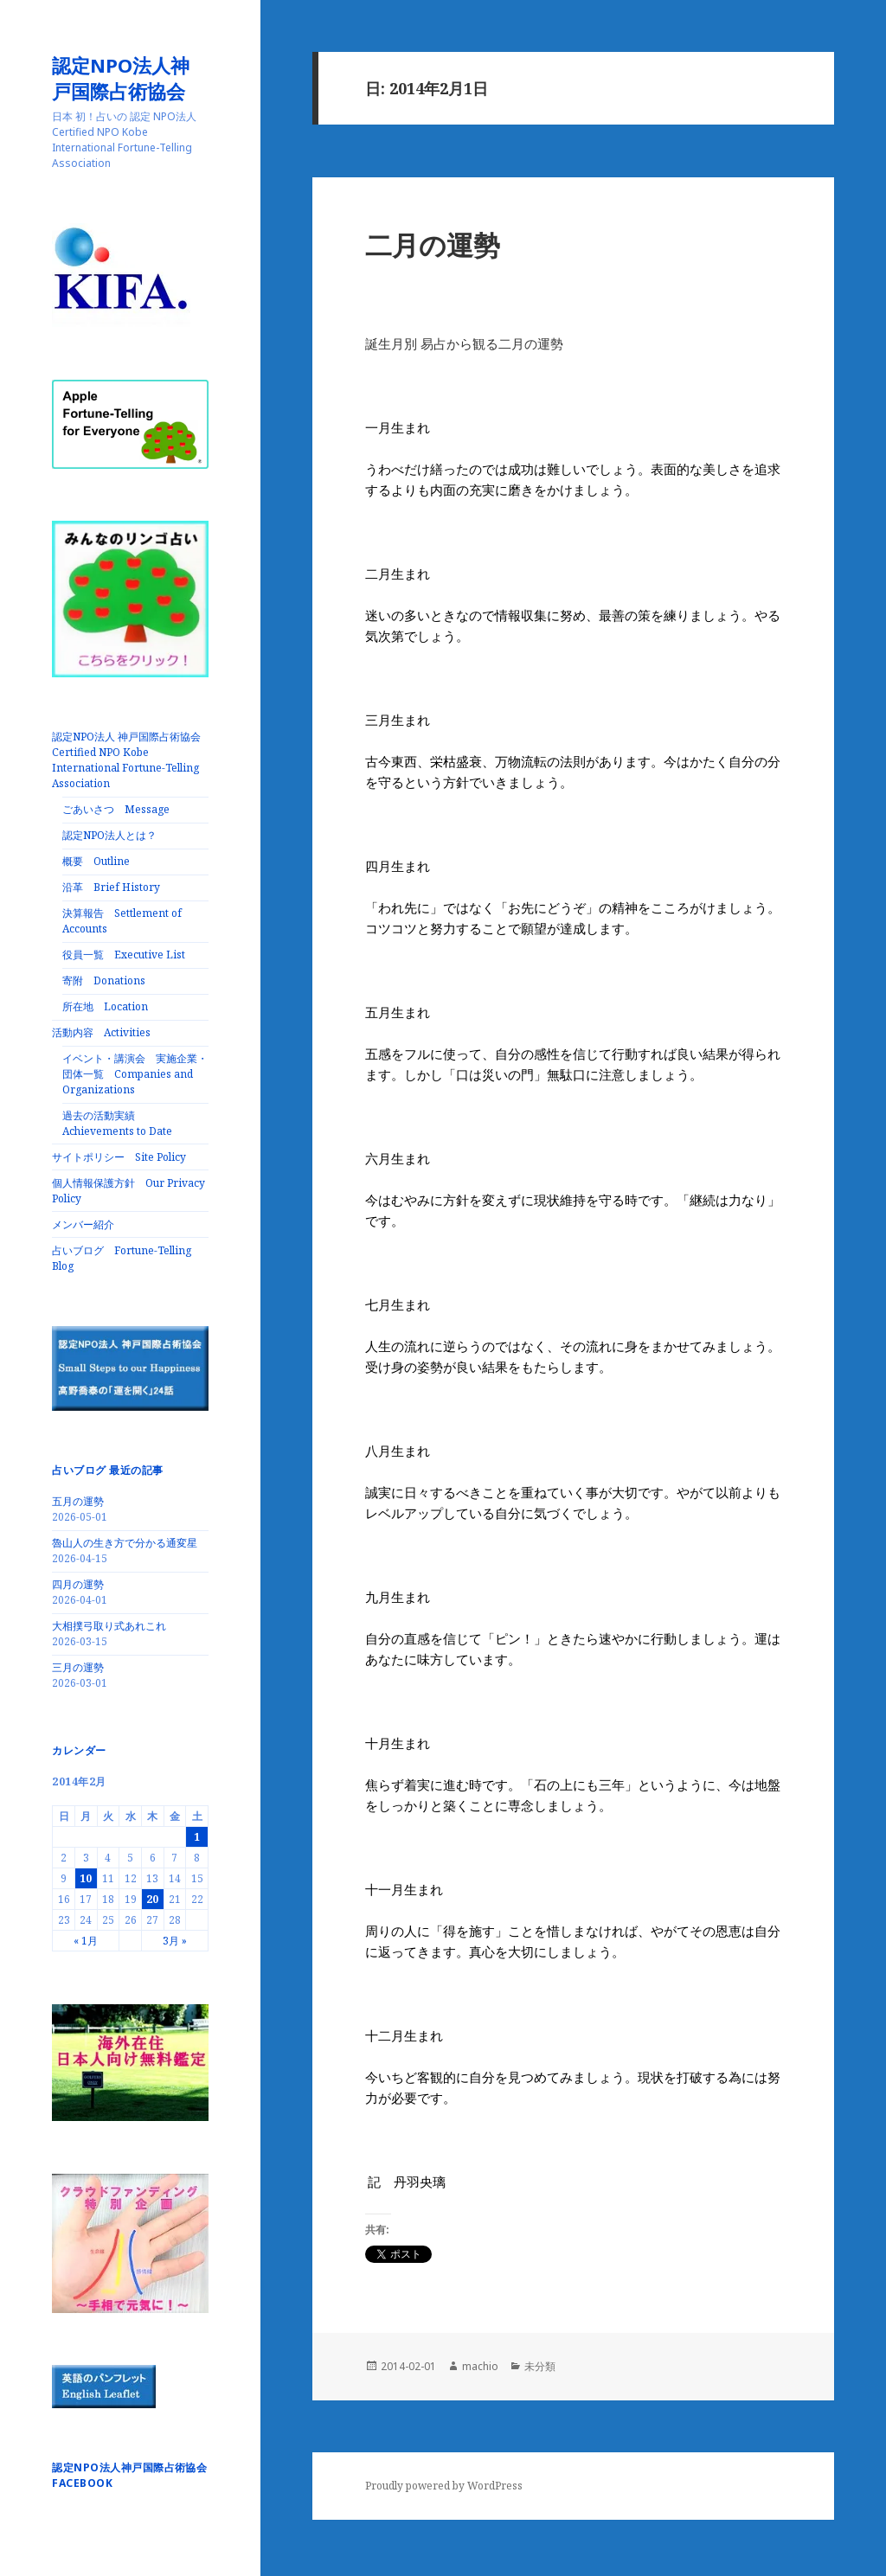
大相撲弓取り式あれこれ (109, 1625)
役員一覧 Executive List (123, 954)
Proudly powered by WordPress (444, 2485)
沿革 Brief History (111, 887)
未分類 (539, 2366)
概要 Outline (96, 861)
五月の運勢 (78, 1501)
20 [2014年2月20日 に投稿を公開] (152, 1899)
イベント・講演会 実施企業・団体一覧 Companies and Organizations (135, 1074)
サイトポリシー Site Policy (119, 1157)
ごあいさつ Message (116, 809)
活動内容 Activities (101, 1032)
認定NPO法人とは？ (109, 835)
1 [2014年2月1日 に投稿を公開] (197, 1836)
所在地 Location (105, 1006)
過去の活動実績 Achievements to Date (117, 1123)
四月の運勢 (78, 1584)
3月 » (175, 1940)
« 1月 (86, 1940)
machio (480, 2366)
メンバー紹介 (83, 1224)
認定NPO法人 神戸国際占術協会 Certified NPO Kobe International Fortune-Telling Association (131, 760)
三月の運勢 (78, 1667)
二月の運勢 (432, 245)
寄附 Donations (103, 980)
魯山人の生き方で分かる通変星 (124, 1542)
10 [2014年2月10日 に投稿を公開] (86, 1878)
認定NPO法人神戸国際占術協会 (128, 78)
